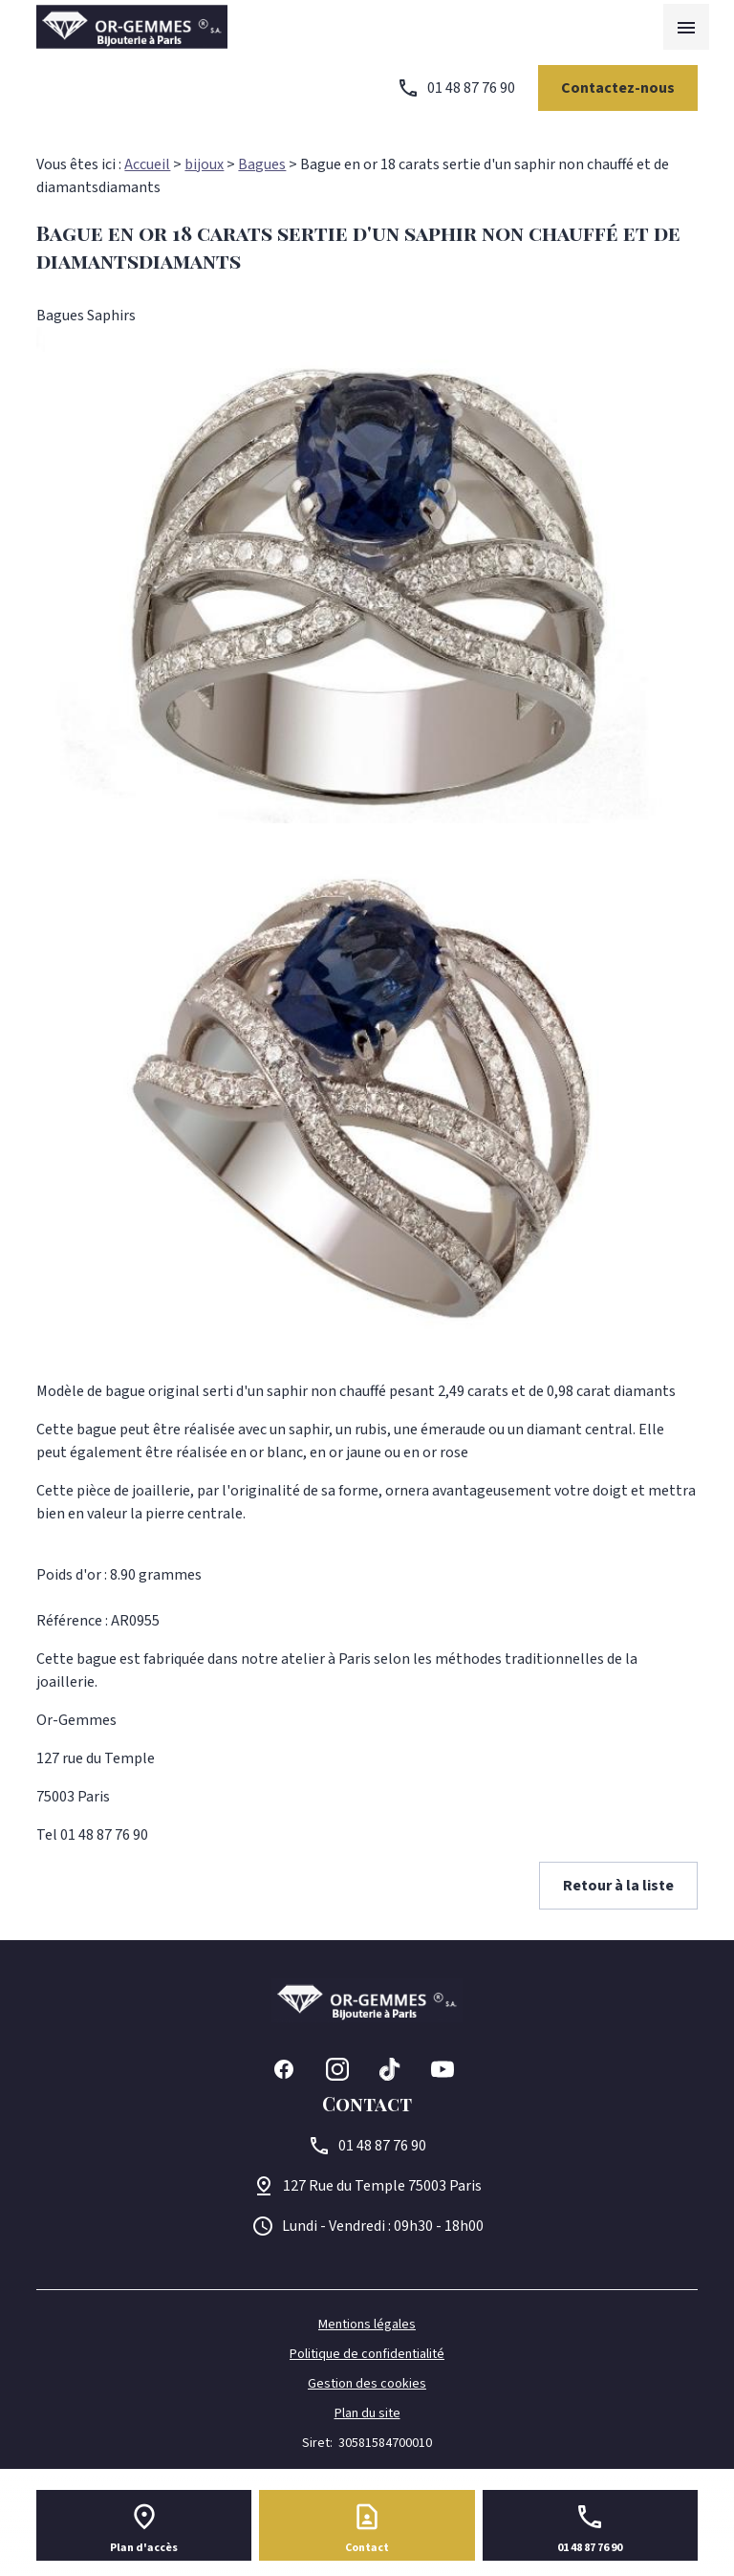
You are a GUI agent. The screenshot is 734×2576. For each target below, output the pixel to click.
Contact (367, 2548)
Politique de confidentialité (367, 2354)
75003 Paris (382, 2185)
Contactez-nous (618, 87)
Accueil (147, 164)
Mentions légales (367, 2324)
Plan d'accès (144, 2548)
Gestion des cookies (367, 2383)
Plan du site (367, 2413)
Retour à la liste (618, 1885)
